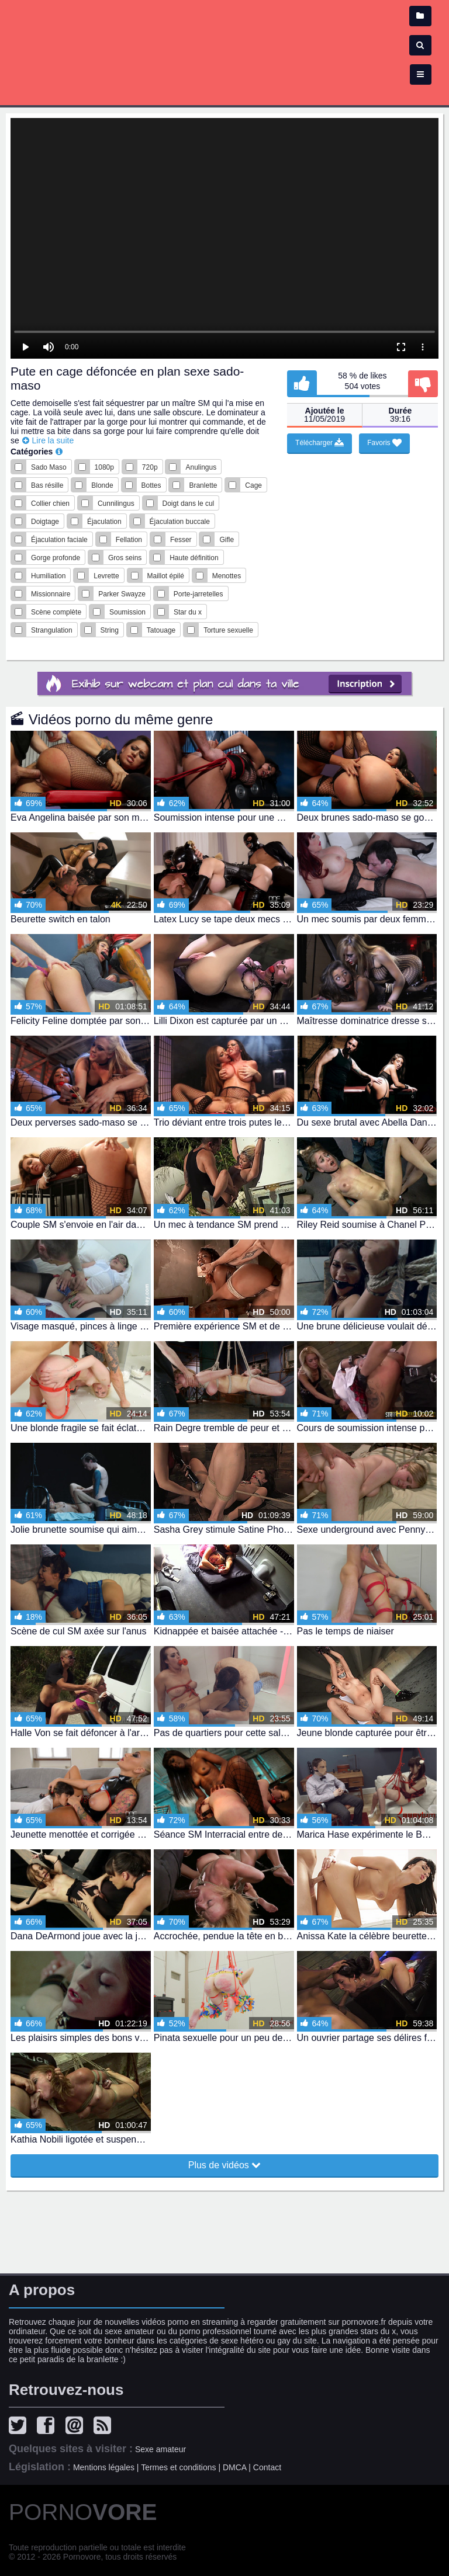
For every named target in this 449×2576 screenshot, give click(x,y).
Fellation (129, 540)
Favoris (384, 443)
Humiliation (48, 576)
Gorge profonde (55, 558)
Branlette (203, 485)
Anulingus (200, 467)
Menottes (226, 576)
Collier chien (50, 503)
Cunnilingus (116, 503)
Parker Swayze (122, 594)
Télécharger (319, 443)
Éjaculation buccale (180, 522)
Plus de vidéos (224, 2165)
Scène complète (56, 612)
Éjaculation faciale (59, 540)
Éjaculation (104, 522)
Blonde (102, 485)
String (110, 630)
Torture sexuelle (228, 630)
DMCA (234, 2467)
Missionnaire (50, 594)
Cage (253, 485)
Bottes (151, 485)
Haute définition (194, 558)
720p (150, 467)
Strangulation (51, 630)
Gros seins (124, 558)
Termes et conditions (178, 2467)
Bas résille (47, 485)
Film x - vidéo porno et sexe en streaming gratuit (224, 46)
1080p (104, 467)
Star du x (188, 612)
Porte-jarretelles (198, 594)
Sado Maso (49, 467)
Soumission (127, 612)
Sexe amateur (160, 2449)
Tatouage (161, 630)
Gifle (226, 540)
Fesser (181, 540)
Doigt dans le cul (189, 503)
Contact (267, 2467)
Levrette (106, 576)
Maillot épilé (165, 576)
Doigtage (45, 522)
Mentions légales (103, 2467)
